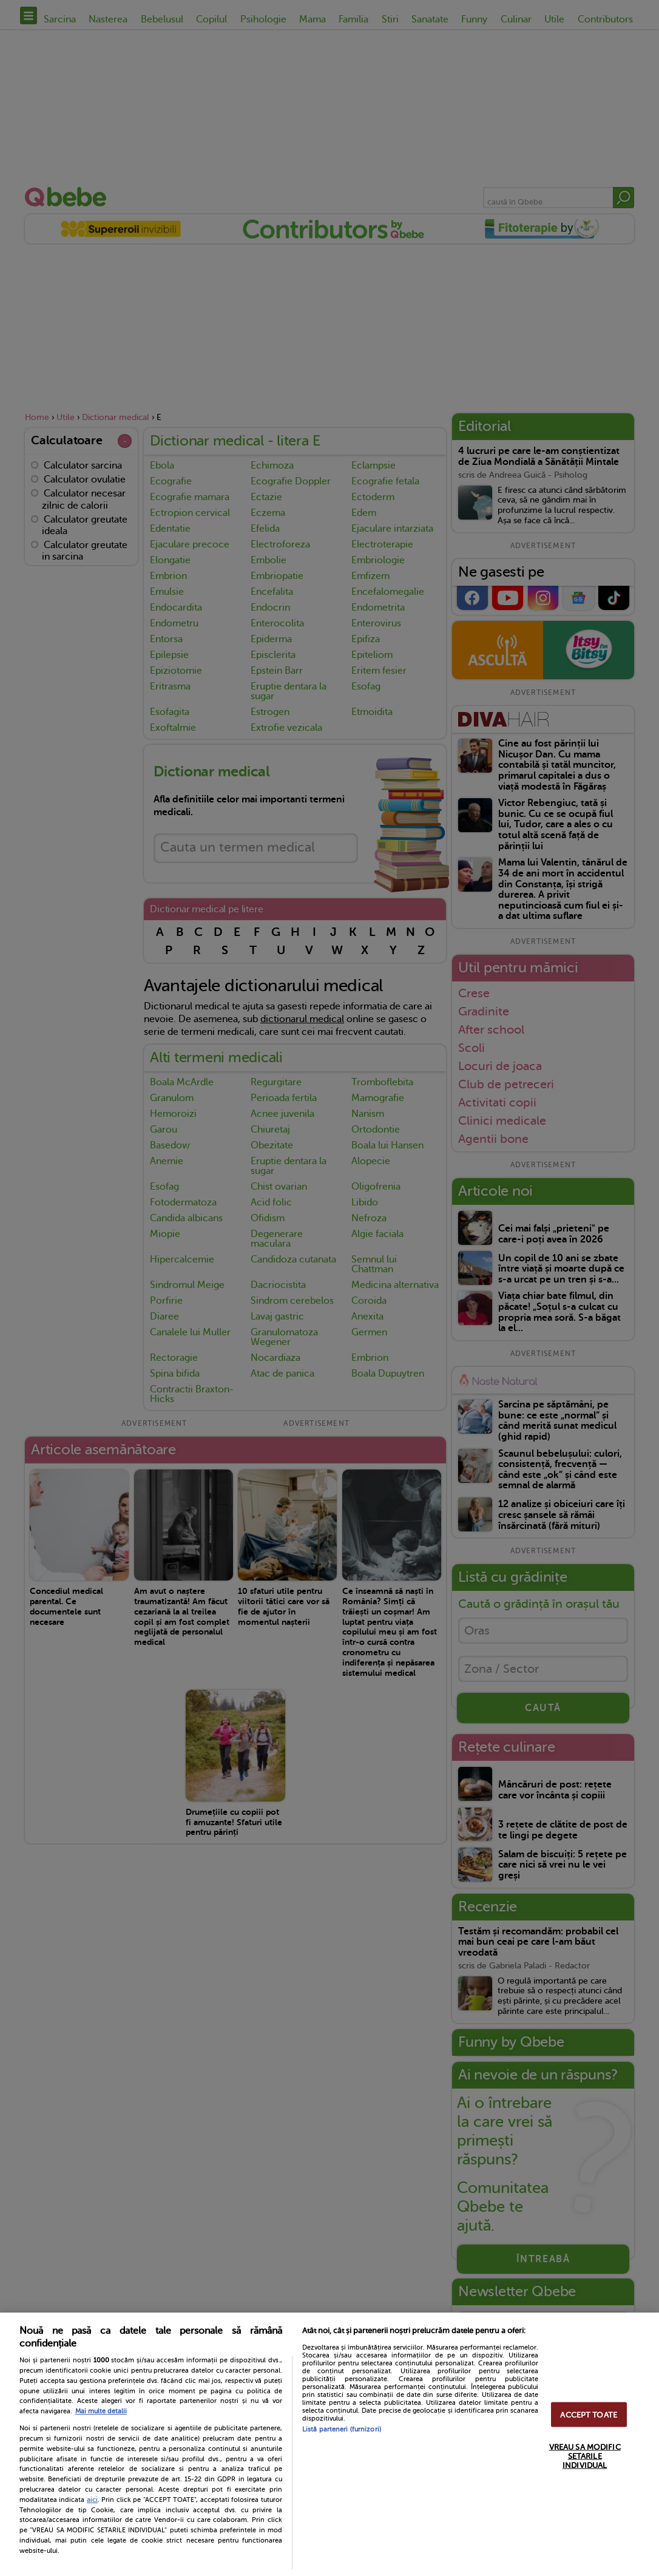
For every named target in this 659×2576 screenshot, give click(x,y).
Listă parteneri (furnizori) (341, 2429)
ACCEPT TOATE (588, 2414)
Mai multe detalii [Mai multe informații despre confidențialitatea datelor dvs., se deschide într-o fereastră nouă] (101, 2411)
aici (92, 2499)
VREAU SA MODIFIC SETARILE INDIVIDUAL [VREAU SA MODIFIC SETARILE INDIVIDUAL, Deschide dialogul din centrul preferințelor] (585, 2455)
